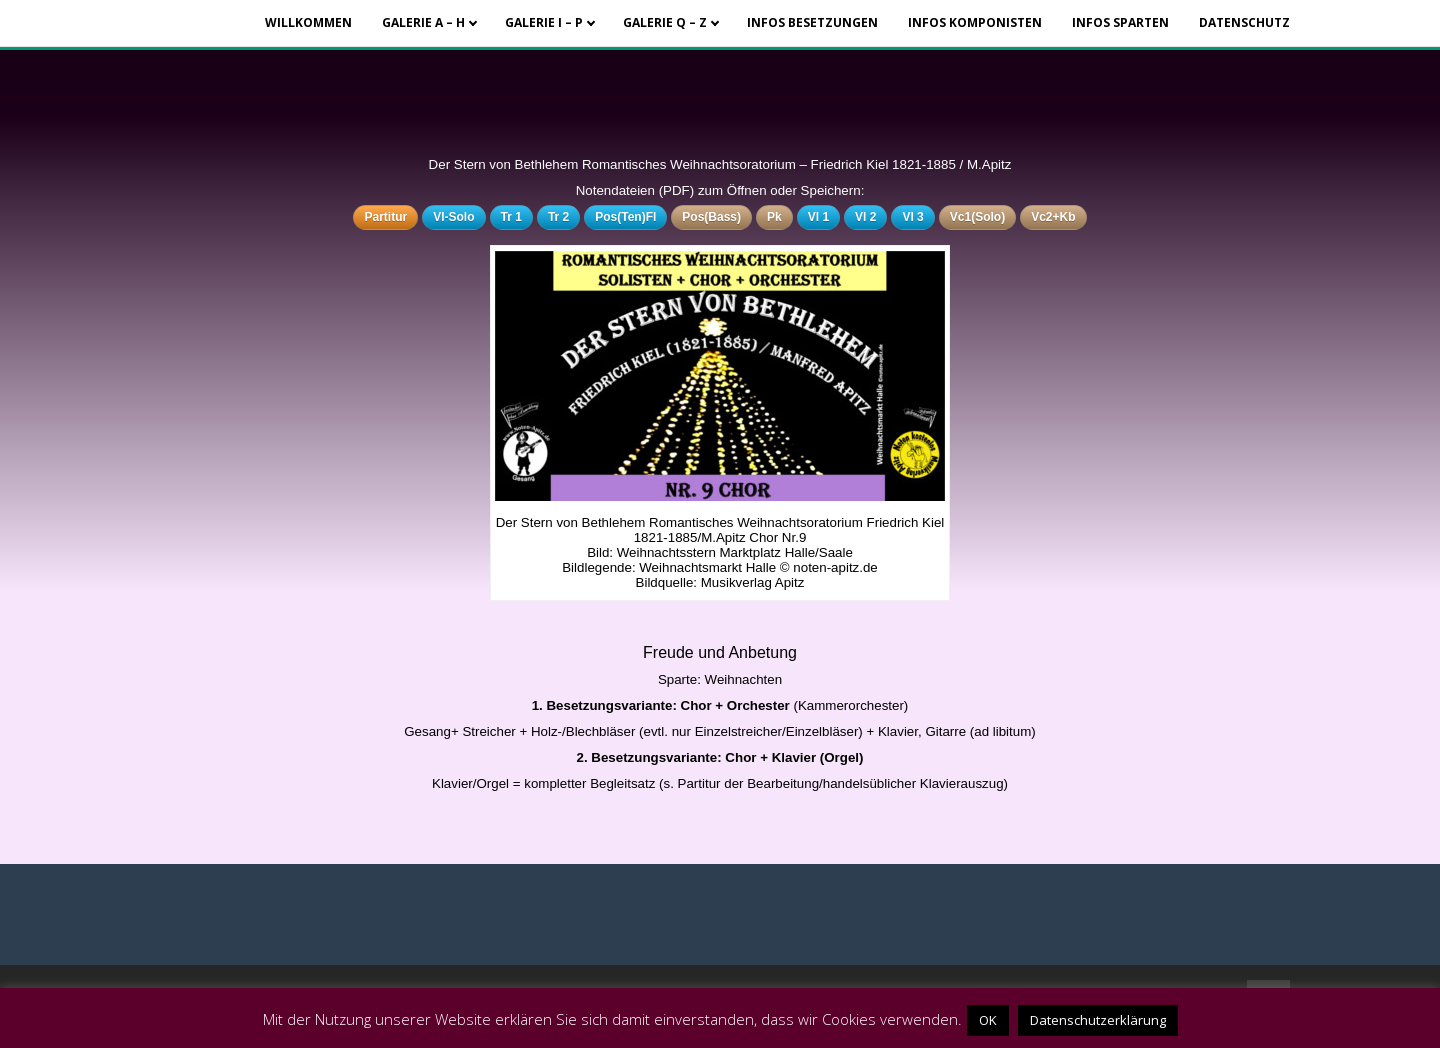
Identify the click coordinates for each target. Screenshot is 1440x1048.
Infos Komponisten (975, 22)
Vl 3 (912, 217)
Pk (774, 217)
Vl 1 (818, 217)
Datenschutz (1244, 22)
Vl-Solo (453, 217)
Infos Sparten (1120, 22)
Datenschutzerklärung (1098, 1020)
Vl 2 (865, 217)
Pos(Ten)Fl (625, 217)
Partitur (385, 217)
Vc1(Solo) (977, 217)
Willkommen (308, 22)
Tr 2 (558, 217)
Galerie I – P (544, 22)
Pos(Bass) (711, 217)
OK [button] (988, 1020)
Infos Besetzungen (812, 22)
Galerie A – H (423, 22)
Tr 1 (511, 217)
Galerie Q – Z (665, 22)
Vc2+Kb (1053, 217)
